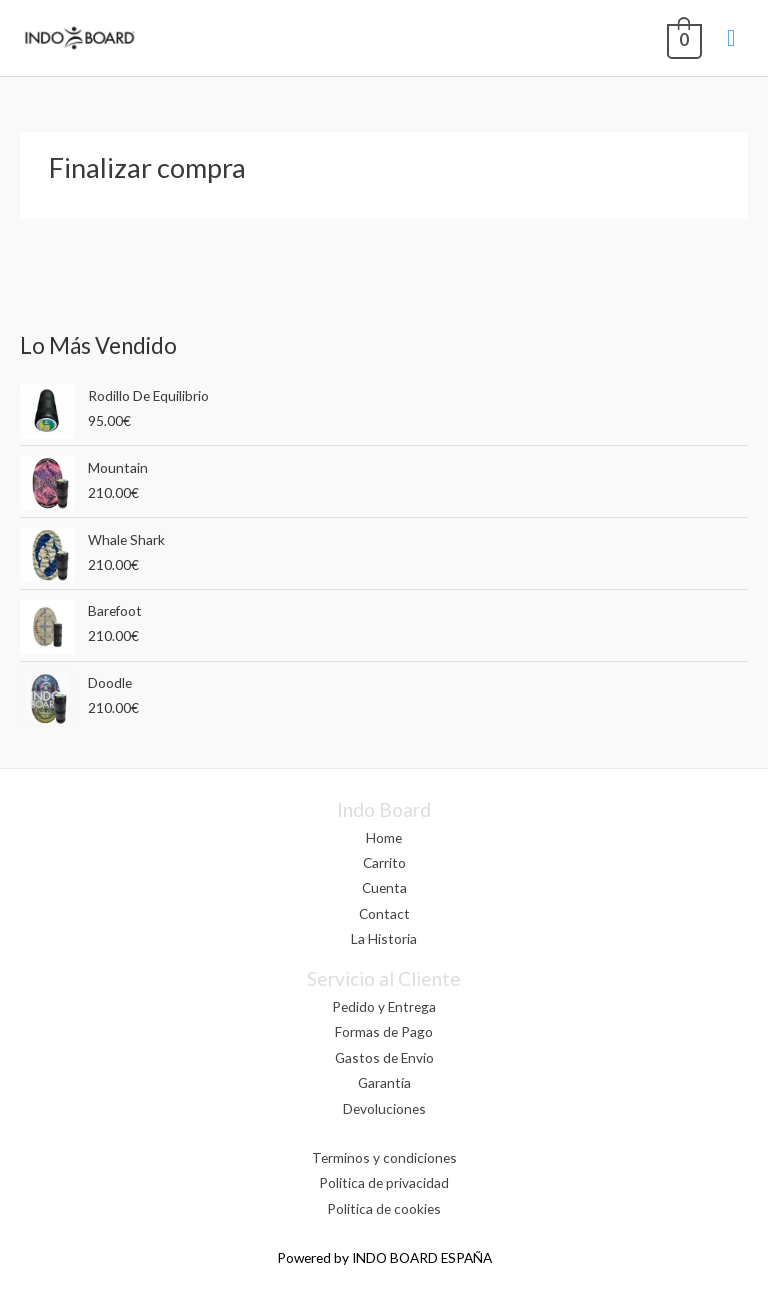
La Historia (384, 938)
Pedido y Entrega (384, 1006)
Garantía (384, 1082)
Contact (384, 913)
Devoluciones (384, 1108)
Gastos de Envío (384, 1057)
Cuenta (384, 887)
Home (384, 837)
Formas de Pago (384, 1031)
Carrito (384, 862)
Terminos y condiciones (384, 1157)
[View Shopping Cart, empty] (682, 38)
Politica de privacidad (384, 1182)
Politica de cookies (384, 1208)
